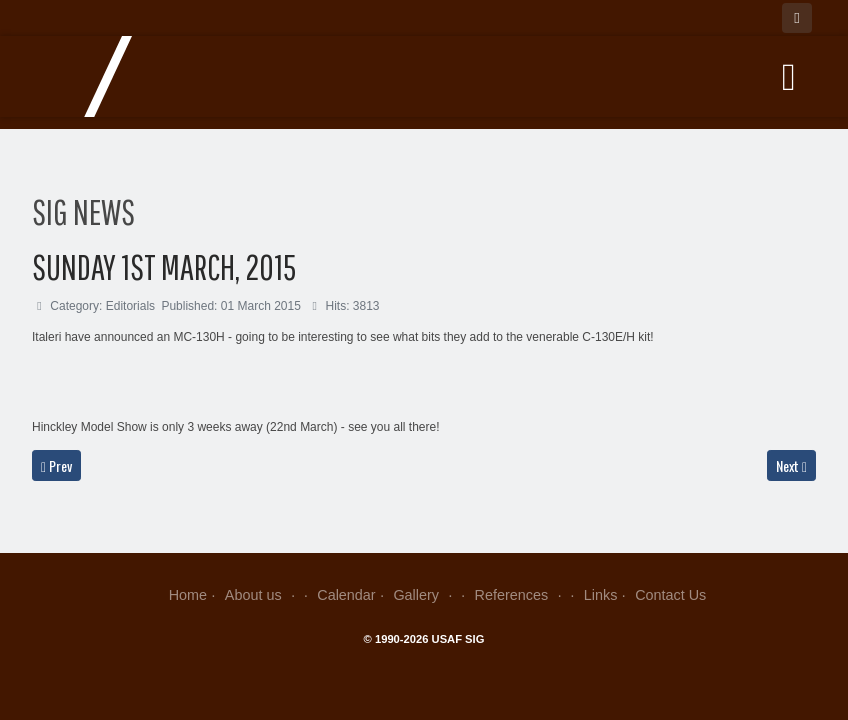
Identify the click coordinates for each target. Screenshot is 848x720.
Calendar (346, 595)
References (520, 595)
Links (601, 595)
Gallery (424, 595)
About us (262, 595)
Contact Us (670, 595)
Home (188, 595)
